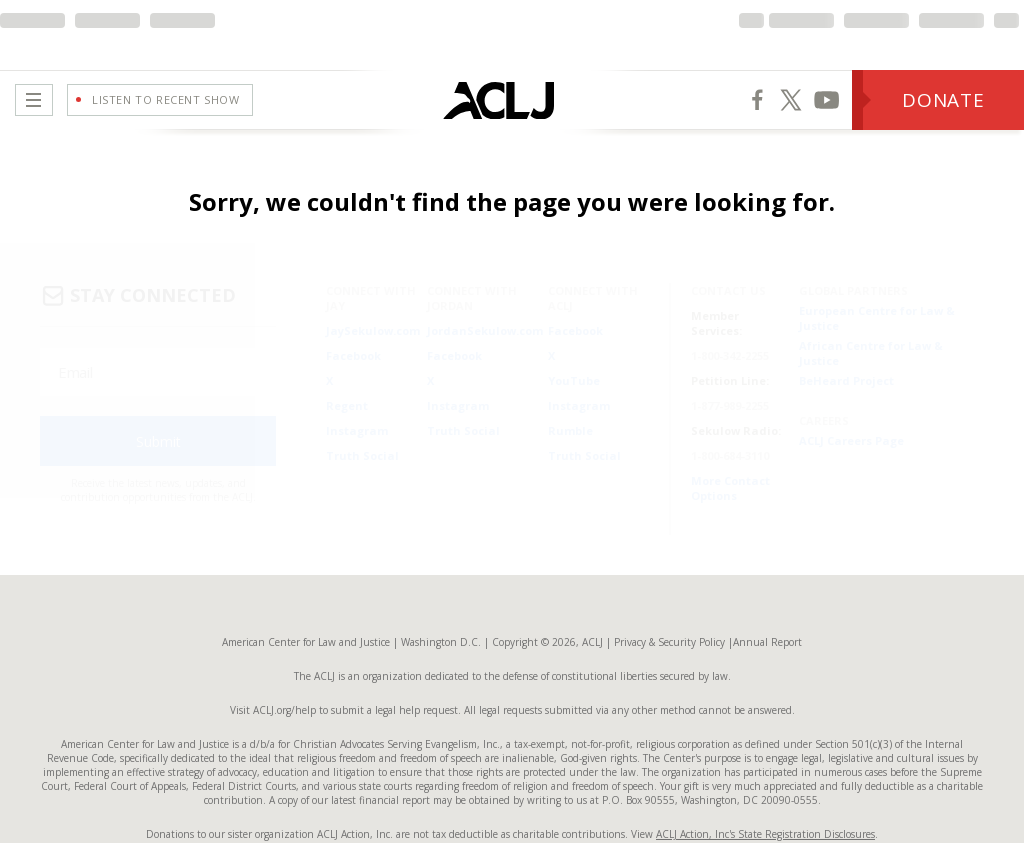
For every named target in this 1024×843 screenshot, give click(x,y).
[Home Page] (447, 100)
